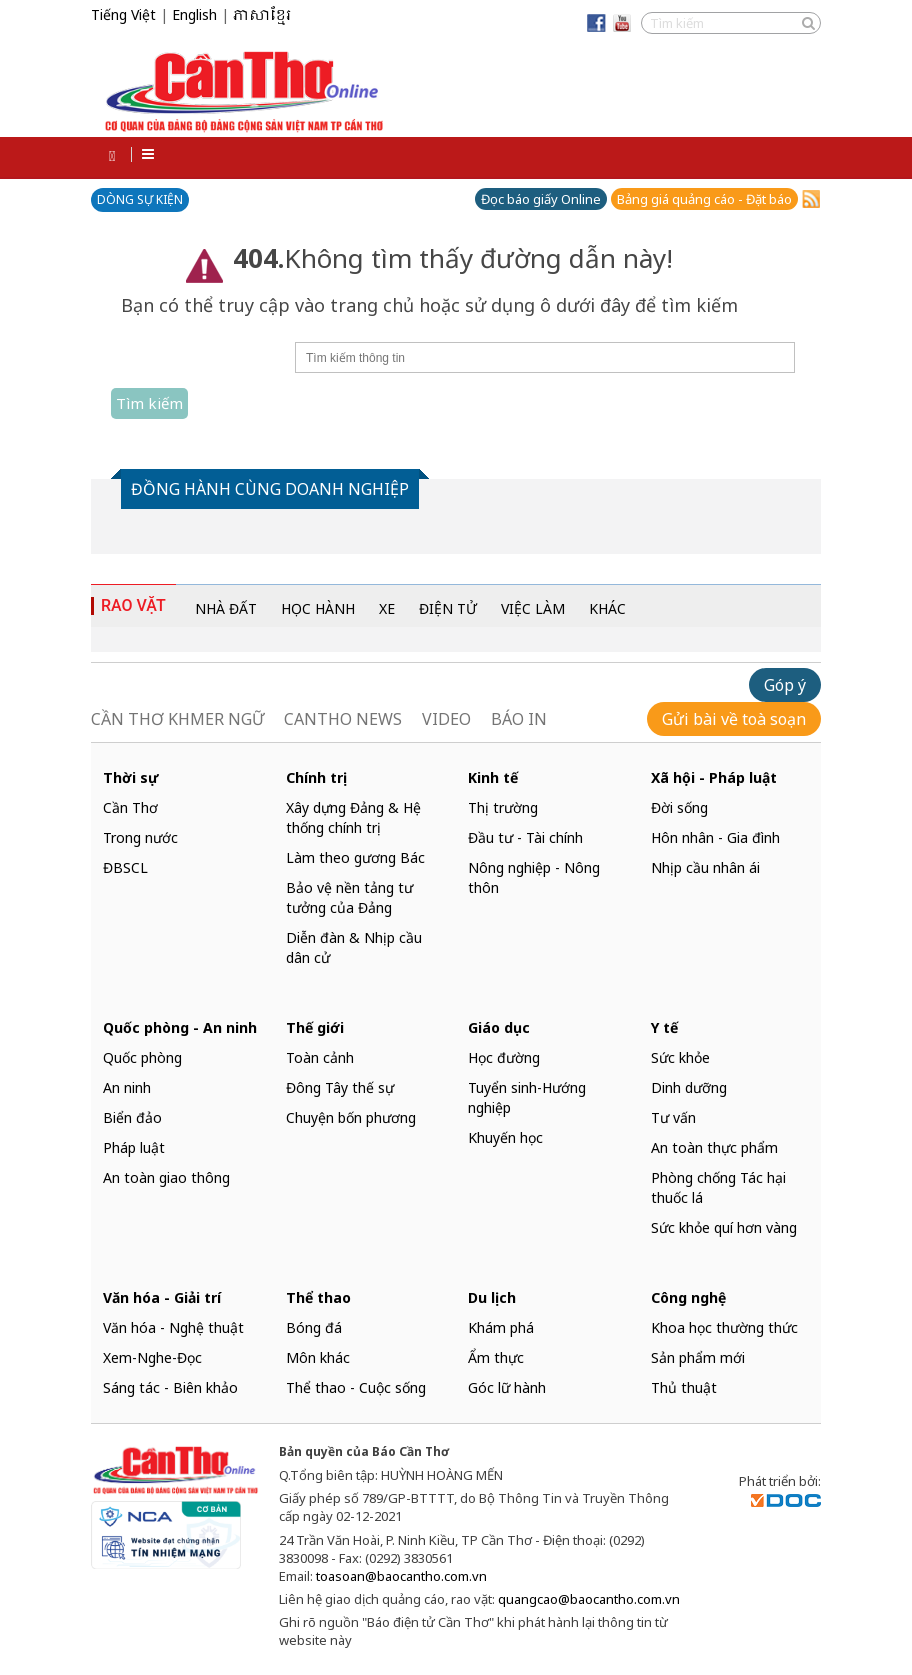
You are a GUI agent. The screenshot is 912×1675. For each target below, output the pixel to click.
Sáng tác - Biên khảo (170, 1387)
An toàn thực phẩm (714, 1147)
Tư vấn (673, 1117)
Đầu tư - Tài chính (525, 837)
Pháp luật (134, 1147)
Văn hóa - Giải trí (162, 1297)
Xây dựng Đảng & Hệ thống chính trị (353, 817)
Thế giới (315, 1027)
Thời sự (131, 777)
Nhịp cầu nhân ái (705, 867)
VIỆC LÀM (533, 608)
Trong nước (140, 837)
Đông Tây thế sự (340, 1087)
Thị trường (503, 807)
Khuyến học (505, 1137)
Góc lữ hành (507, 1387)
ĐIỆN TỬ (448, 608)
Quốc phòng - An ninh (180, 1027)
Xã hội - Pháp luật (714, 777)
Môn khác (318, 1357)
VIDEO (446, 719)
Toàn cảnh (320, 1057)
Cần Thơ (130, 807)
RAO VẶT (133, 605)
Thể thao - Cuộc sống (356, 1387)
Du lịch (492, 1297)
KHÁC (607, 608)
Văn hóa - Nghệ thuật (173, 1327)
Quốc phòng (142, 1057)
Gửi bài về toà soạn (734, 719)
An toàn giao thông (166, 1177)
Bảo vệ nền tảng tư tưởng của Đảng (349, 897)
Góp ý (785, 685)
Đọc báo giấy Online (541, 199)
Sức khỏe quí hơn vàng (724, 1227)
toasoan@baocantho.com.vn (401, 1576)
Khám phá (501, 1327)
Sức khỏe (680, 1057)
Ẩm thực (496, 1357)
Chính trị (316, 777)
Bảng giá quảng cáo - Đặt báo (704, 199)
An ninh (127, 1087)
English (194, 14)
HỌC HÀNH (318, 608)
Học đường (504, 1057)
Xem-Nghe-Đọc (152, 1357)
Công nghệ (688, 1297)
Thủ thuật (684, 1387)
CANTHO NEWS (343, 719)
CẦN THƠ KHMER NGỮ (177, 719)
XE (387, 608)
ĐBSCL (125, 867)
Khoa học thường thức (724, 1327)
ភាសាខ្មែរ (262, 16)
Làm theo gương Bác (355, 857)
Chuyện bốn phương (351, 1117)
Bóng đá (314, 1327)
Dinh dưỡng (689, 1087)
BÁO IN (519, 719)
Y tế (664, 1027)
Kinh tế (493, 777)
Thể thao (318, 1297)
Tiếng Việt (123, 14)
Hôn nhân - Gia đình (715, 837)
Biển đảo (132, 1117)
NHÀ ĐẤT (226, 608)
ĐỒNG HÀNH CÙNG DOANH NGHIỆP (270, 489)
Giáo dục (499, 1027)
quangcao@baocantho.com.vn (589, 1599)
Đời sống (679, 807)
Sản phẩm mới (698, 1357)
